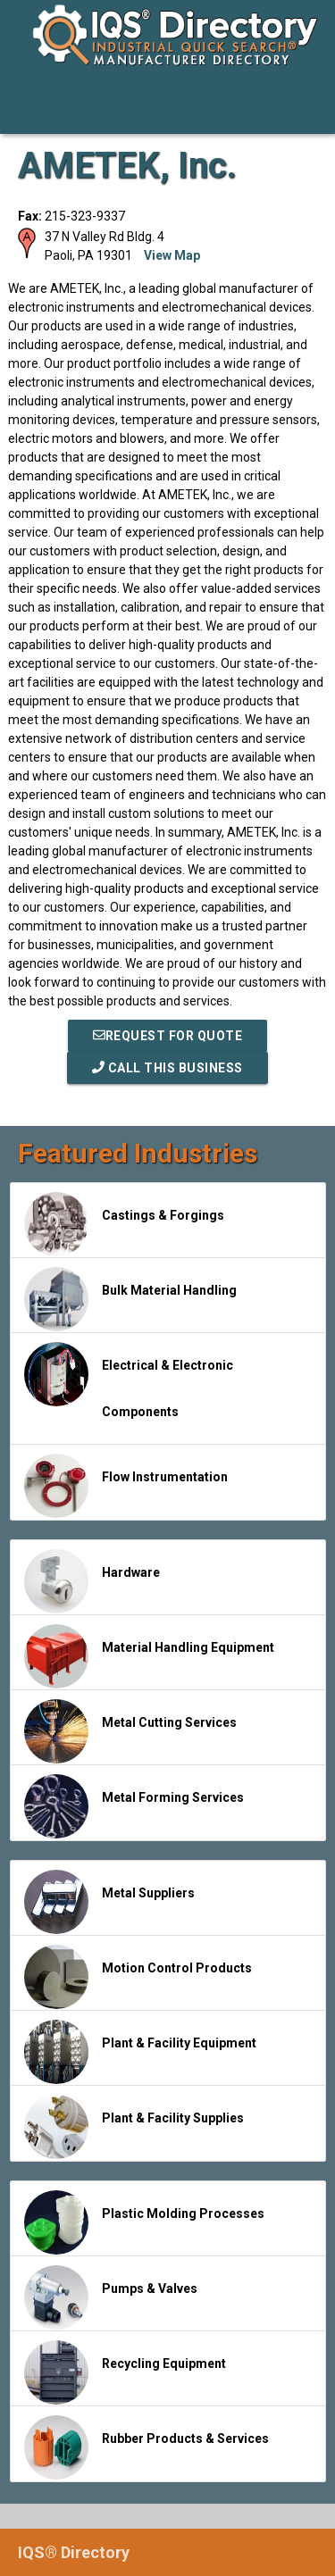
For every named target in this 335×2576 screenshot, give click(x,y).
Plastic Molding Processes (144, 2222)
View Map (172, 255)
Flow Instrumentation (126, 1486)
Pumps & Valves (110, 2297)
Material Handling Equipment (149, 1656)
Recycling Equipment (125, 2372)
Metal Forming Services (134, 1806)
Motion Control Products (138, 1977)
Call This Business (167, 1068)
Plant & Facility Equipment (140, 2052)
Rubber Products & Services (146, 2447)
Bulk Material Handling (130, 1299)
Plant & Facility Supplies (134, 2127)
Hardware (92, 1581)
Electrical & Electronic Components (128, 1380)
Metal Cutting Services (130, 1731)
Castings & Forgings (124, 1224)
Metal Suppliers (109, 1902)
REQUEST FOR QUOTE (168, 1036)
